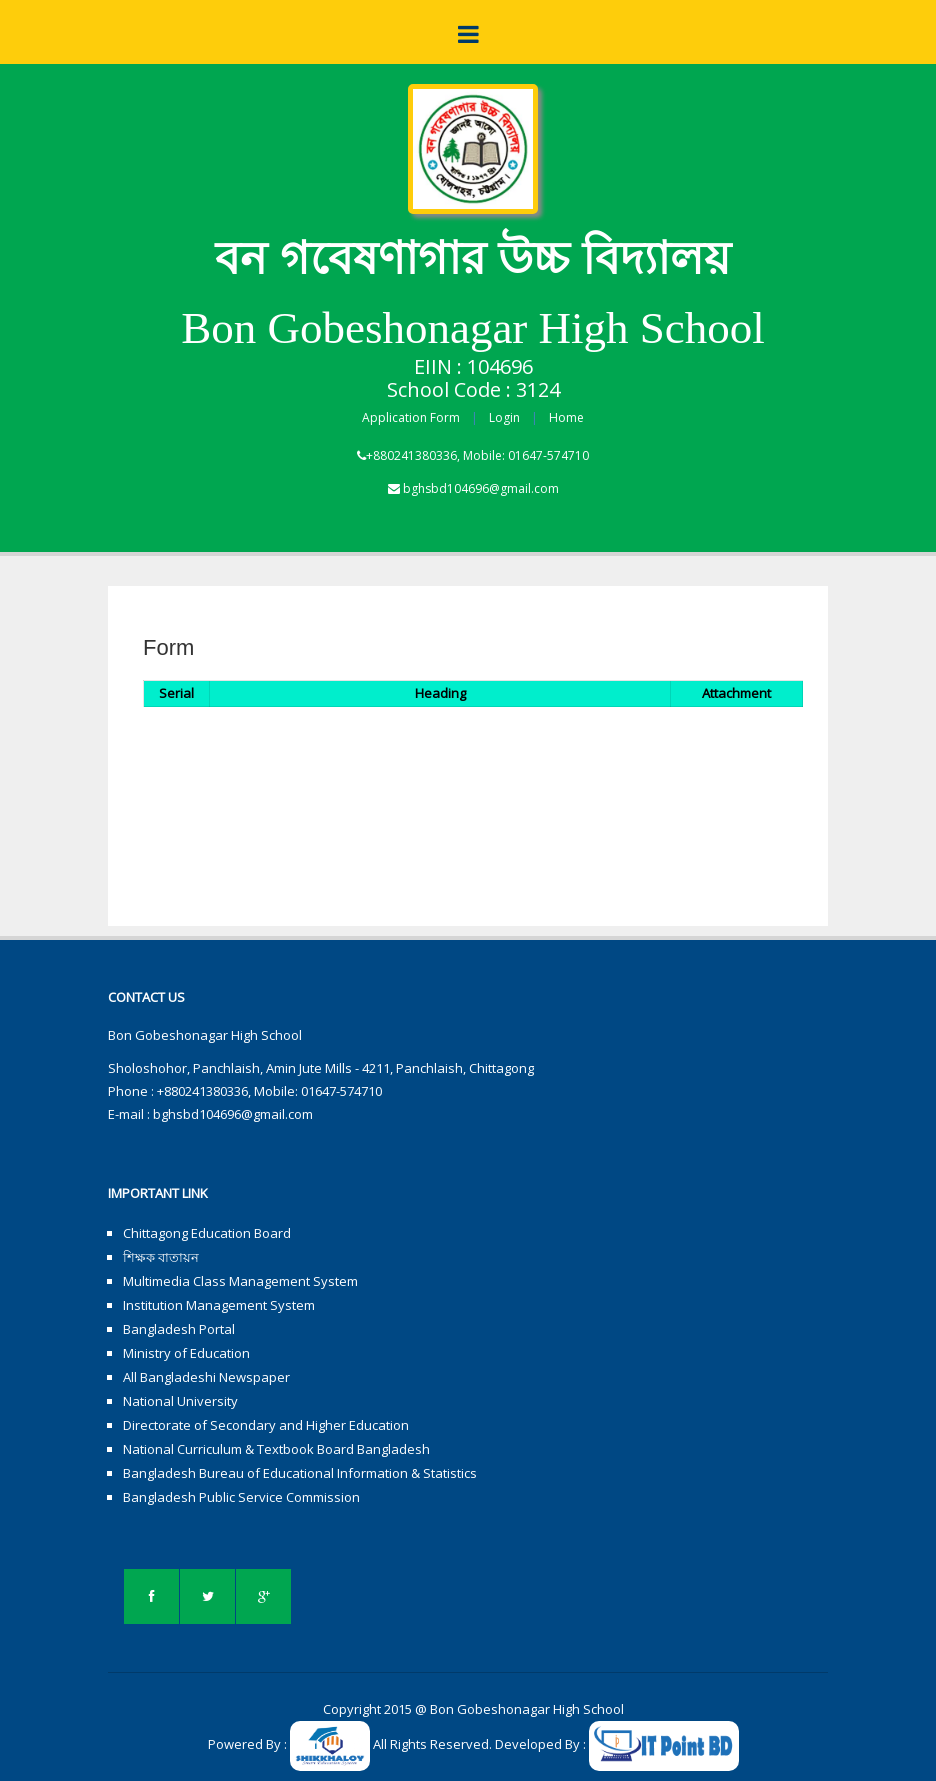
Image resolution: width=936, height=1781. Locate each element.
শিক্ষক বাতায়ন (161, 1257)
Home (566, 417)
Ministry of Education (186, 1353)
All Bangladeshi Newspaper (206, 1377)
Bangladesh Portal (179, 1329)
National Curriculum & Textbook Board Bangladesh (276, 1449)
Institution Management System (219, 1305)
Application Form (411, 417)
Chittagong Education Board (207, 1233)
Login (504, 417)
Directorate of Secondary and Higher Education (266, 1425)
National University (180, 1401)
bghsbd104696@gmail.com (481, 488)
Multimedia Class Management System (240, 1281)
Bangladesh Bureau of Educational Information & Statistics (300, 1473)
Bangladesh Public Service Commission (241, 1497)
